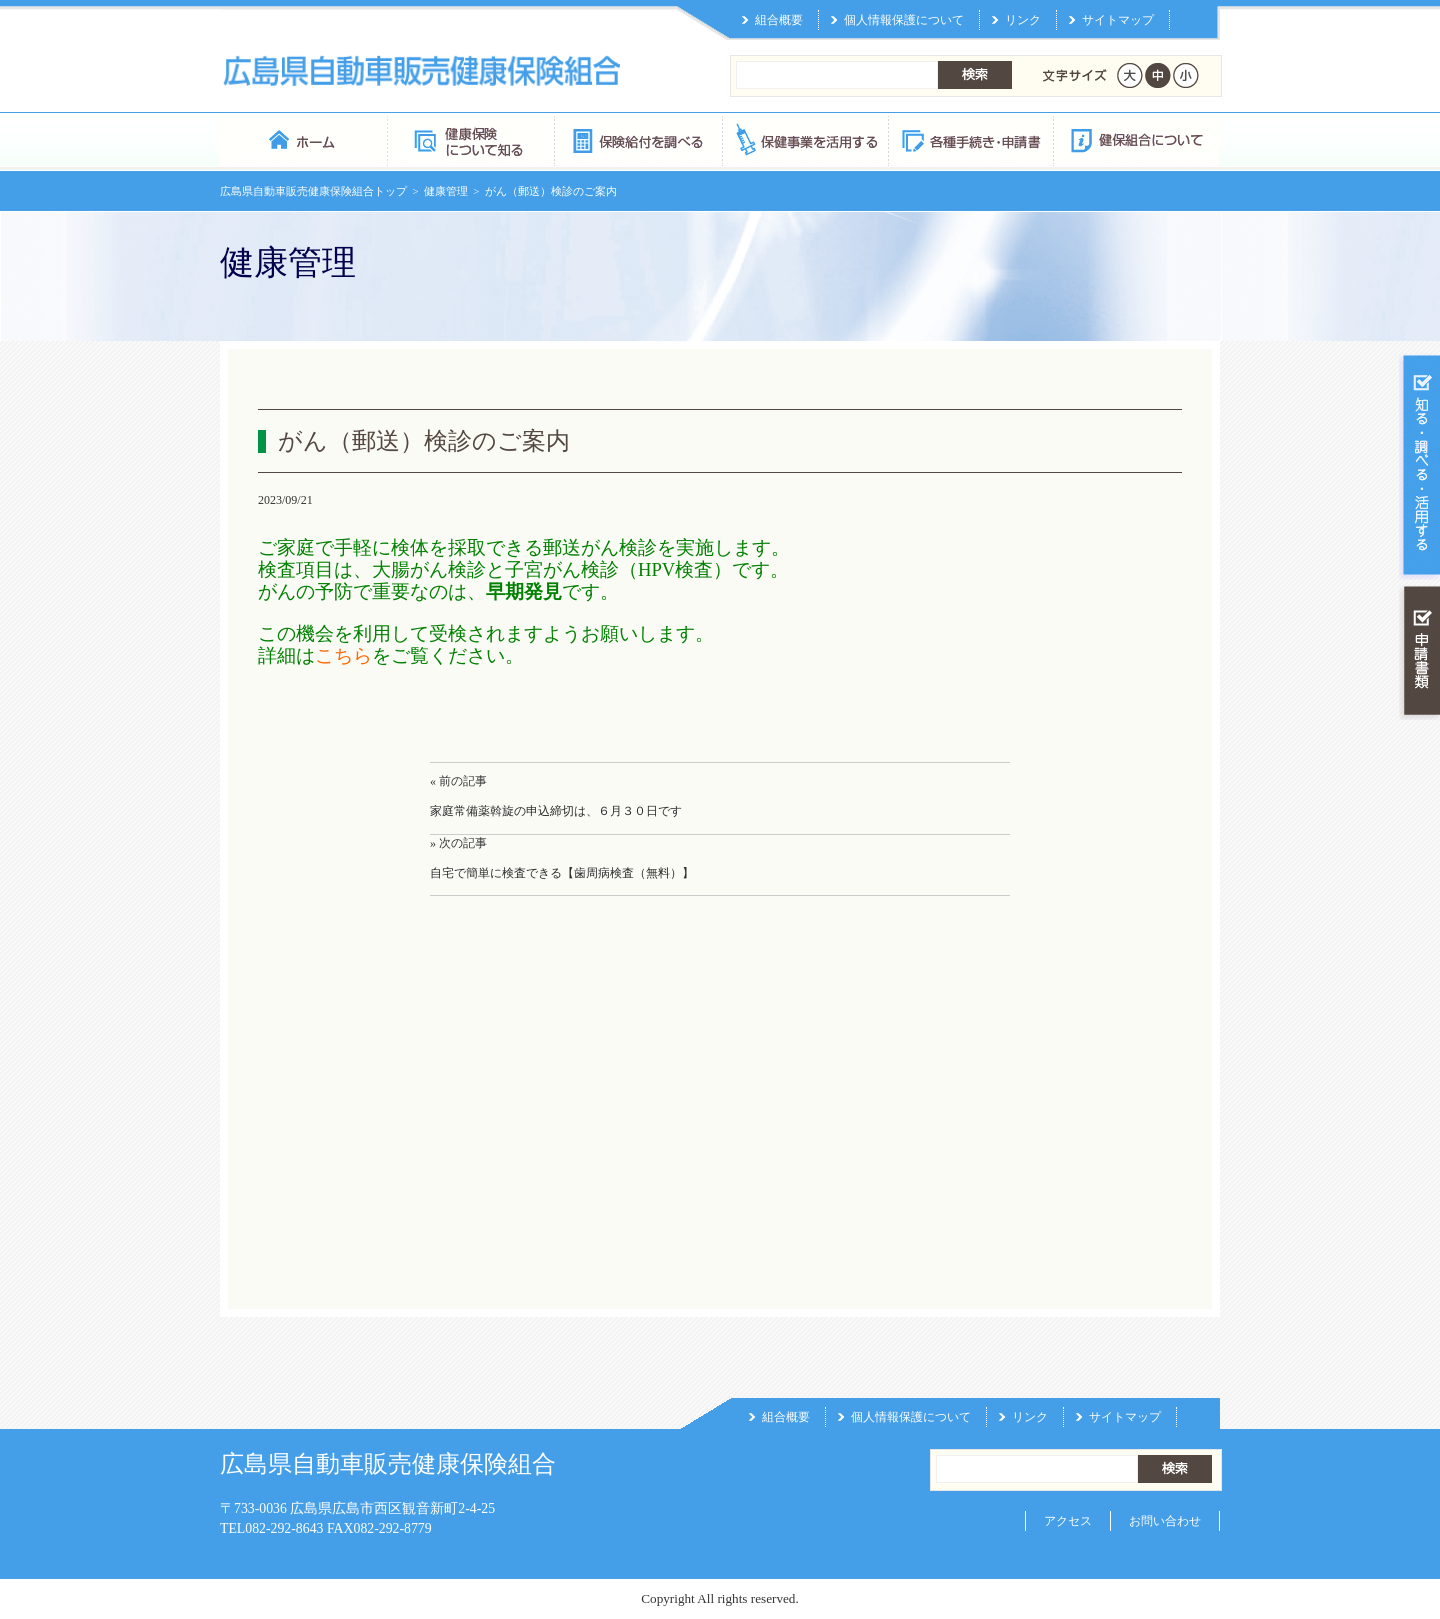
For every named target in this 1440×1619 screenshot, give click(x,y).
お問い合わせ (1165, 1521)
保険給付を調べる (637, 139)
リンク (1023, 20)
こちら (343, 655)
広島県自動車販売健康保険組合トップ (313, 191)
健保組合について (1136, 139)
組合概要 (779, 20)
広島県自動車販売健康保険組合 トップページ (303, 139)
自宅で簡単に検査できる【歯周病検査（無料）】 (562, 873)
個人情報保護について (904, 20)
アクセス (1068, 1521)
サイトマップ (1118, 20)
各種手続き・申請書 (970, 139)
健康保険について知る (470, 139)
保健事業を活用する (804, 139)
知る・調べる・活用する (1419, 466)
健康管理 (446, 191)
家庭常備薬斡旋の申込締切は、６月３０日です (556, 811)
